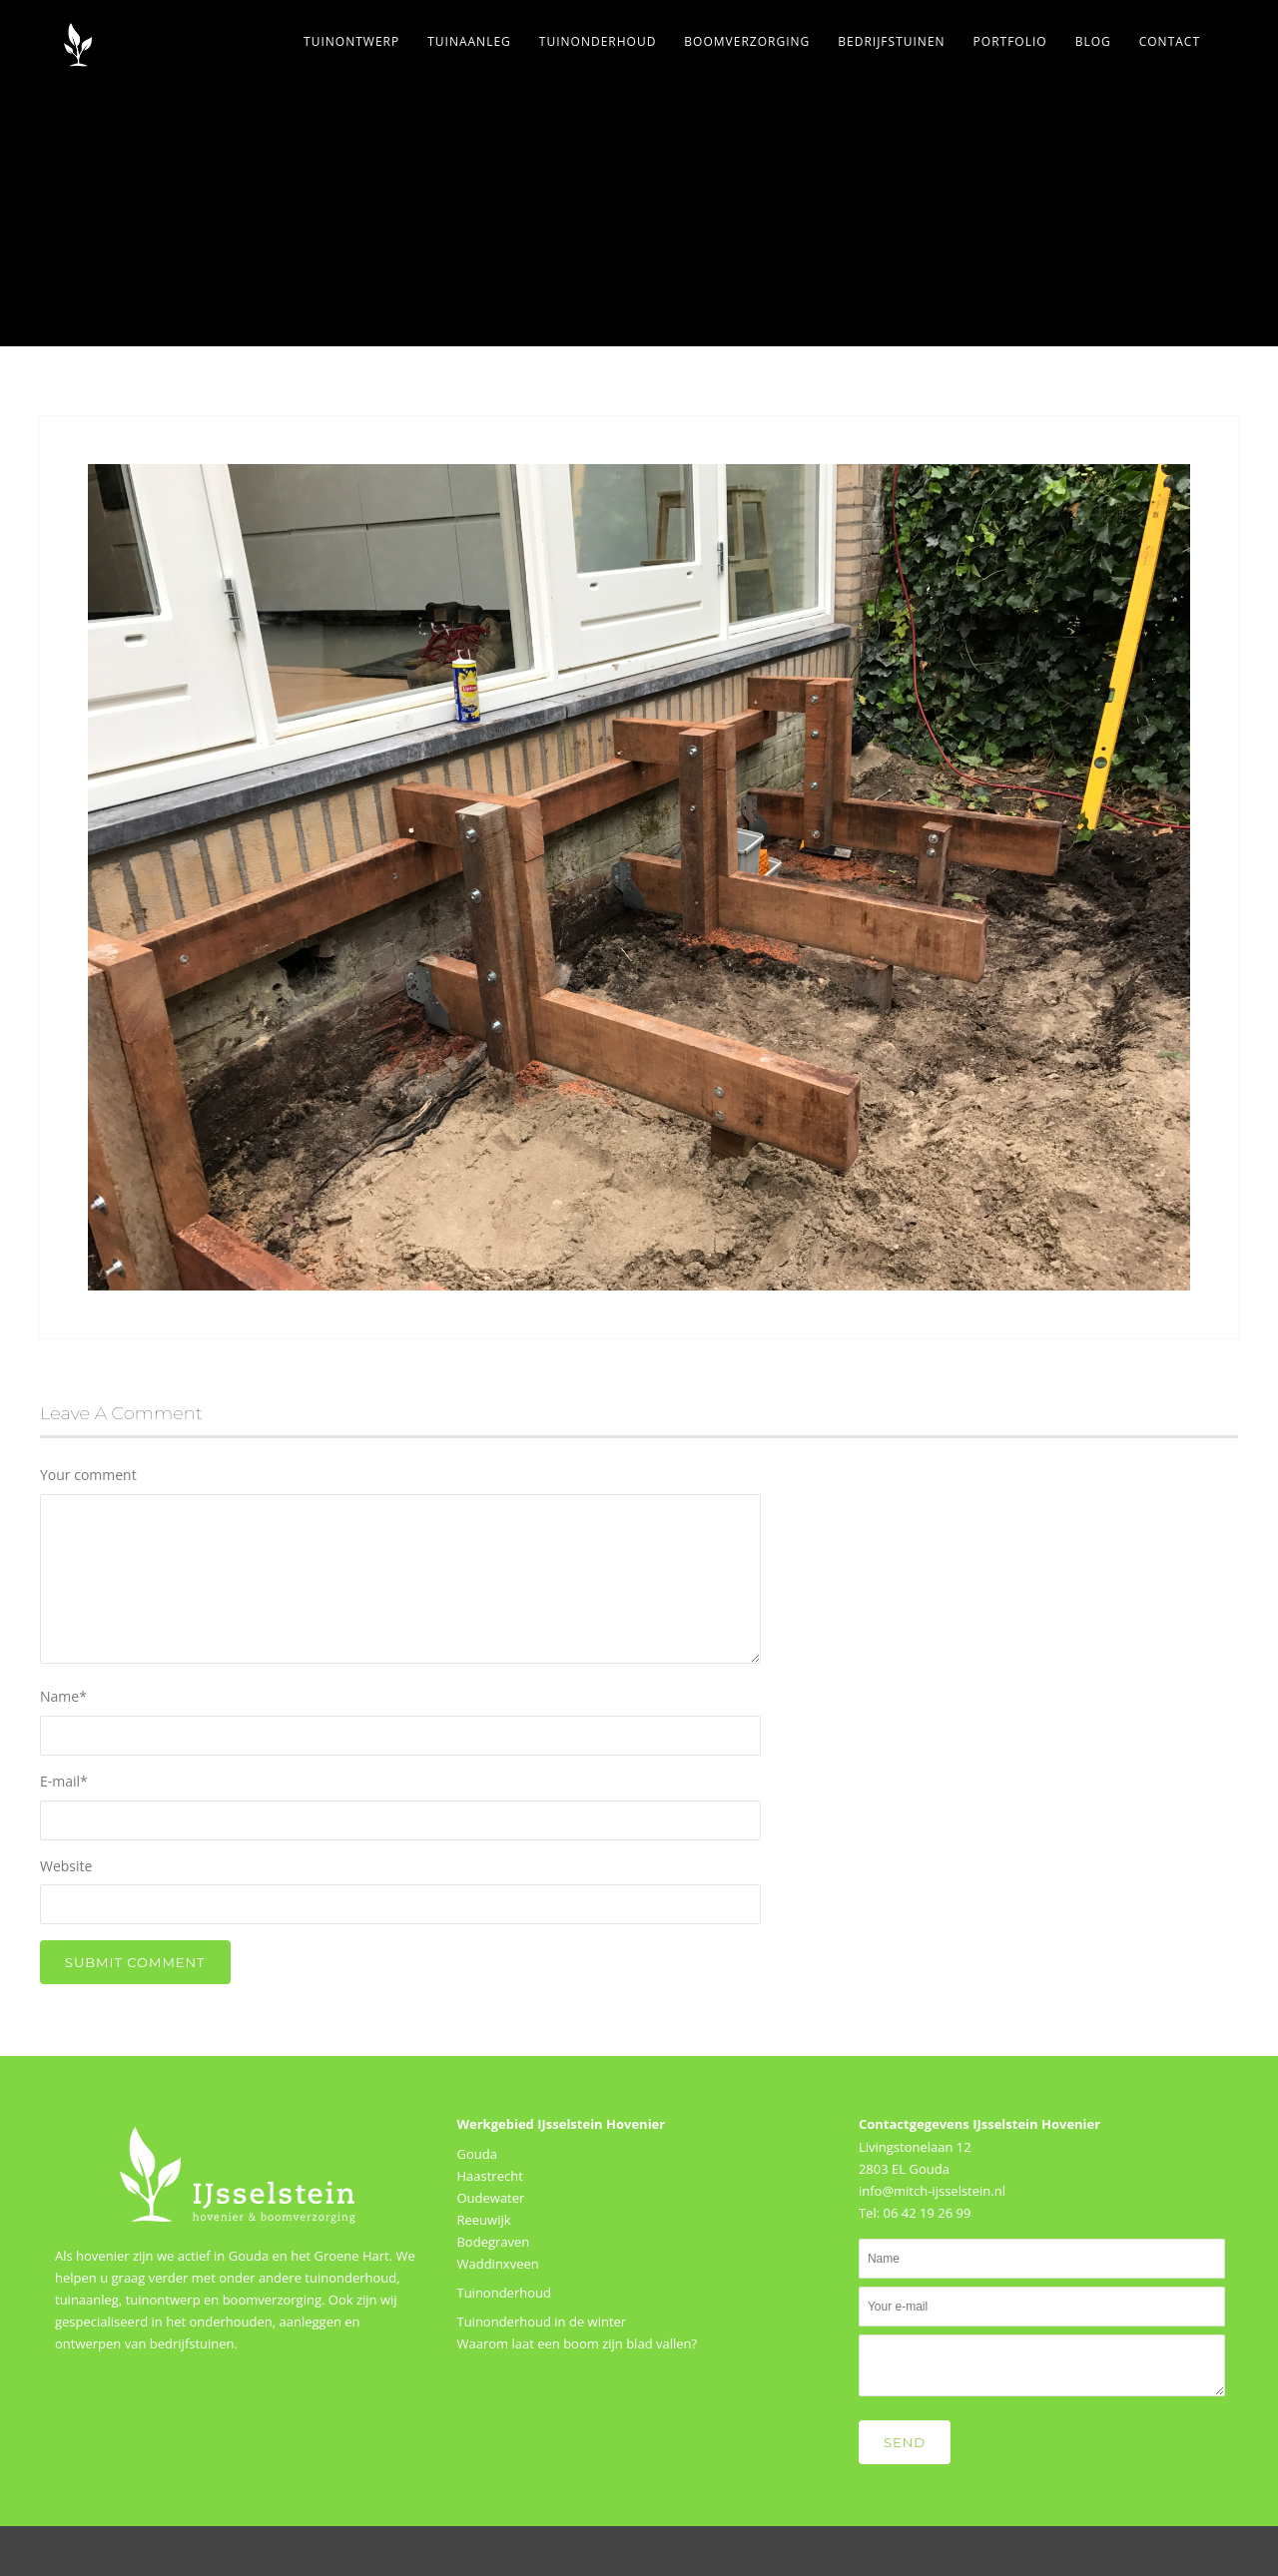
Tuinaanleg (469, 41)
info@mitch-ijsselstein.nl (932, 2191)
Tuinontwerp (351, 41)
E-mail (64, 1781)
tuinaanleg (87, 2300)
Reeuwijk (483, 2220)
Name (63, 1696)
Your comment (88, 1474)
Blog (1093, 41)
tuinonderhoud (350, 2278)
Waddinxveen (497, 2264)
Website (66, 1865)
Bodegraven (492, 2242)
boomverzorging (272, 2300)
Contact (1169, 41)
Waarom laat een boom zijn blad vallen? (576, 2343)
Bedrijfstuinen (891, 41)
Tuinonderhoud (598, 41)
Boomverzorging (747, 41)
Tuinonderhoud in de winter (541, 2321)
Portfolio (1010, 41)
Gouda (476, 2154)
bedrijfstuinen (192, 2343)
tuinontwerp (163, 2300)
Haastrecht (489, 2176)
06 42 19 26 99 (926, 2213)
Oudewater (490, 2198)
